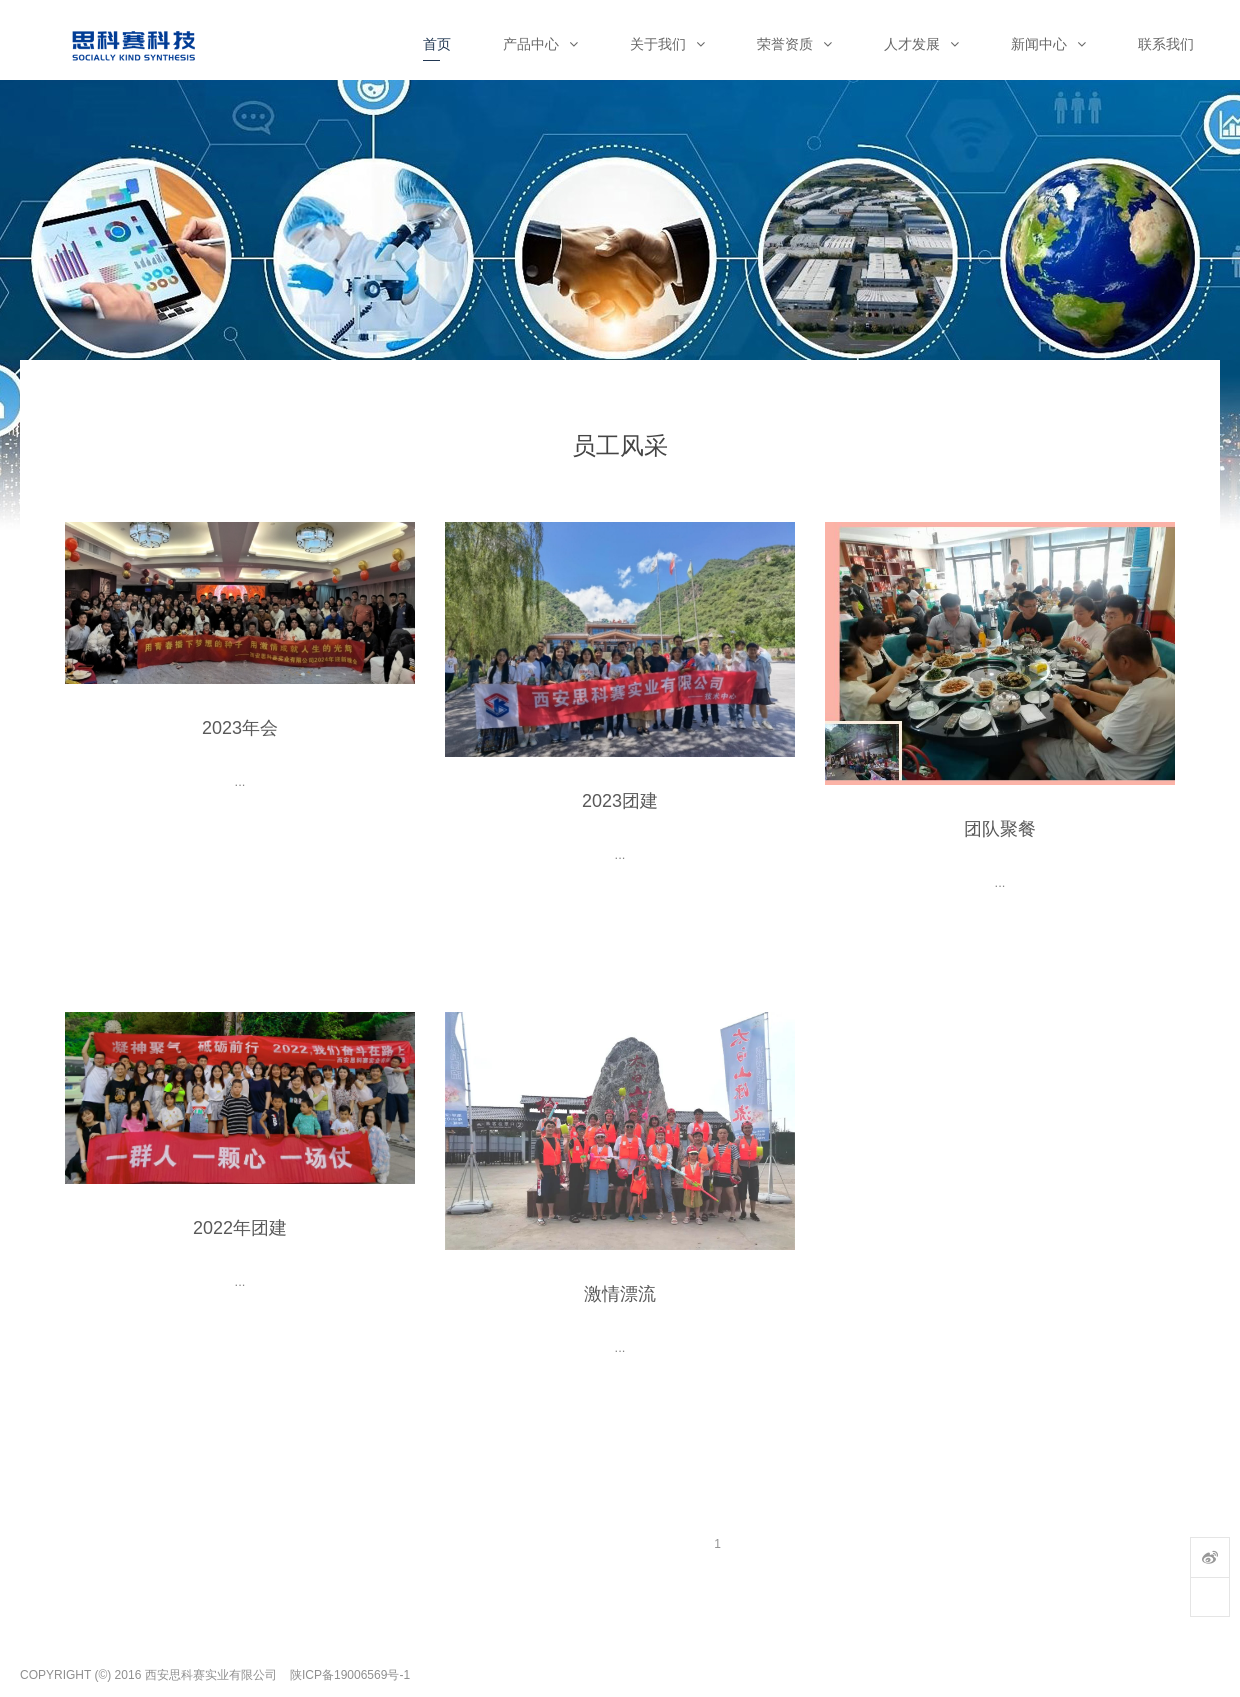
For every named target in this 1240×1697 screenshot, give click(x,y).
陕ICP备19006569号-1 (350, 1675)
